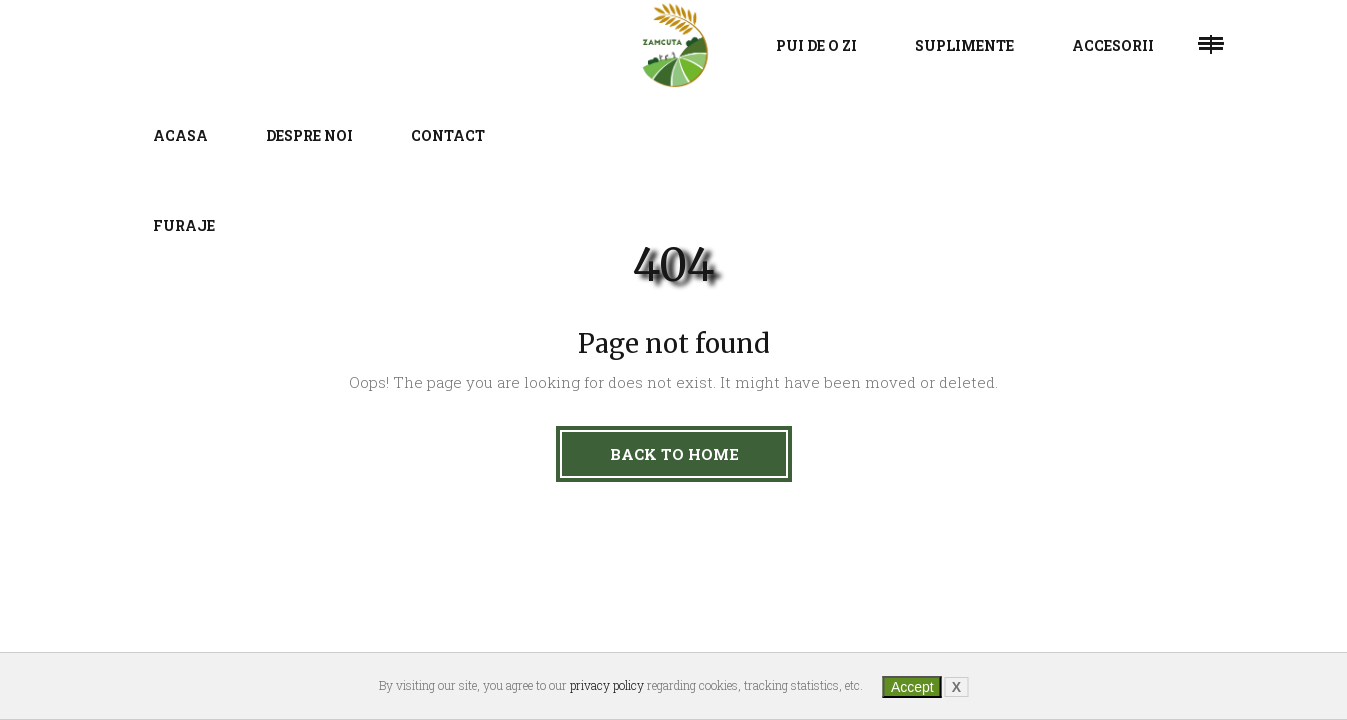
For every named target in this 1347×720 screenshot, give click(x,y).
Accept (912, 687)
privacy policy (607, 685)
